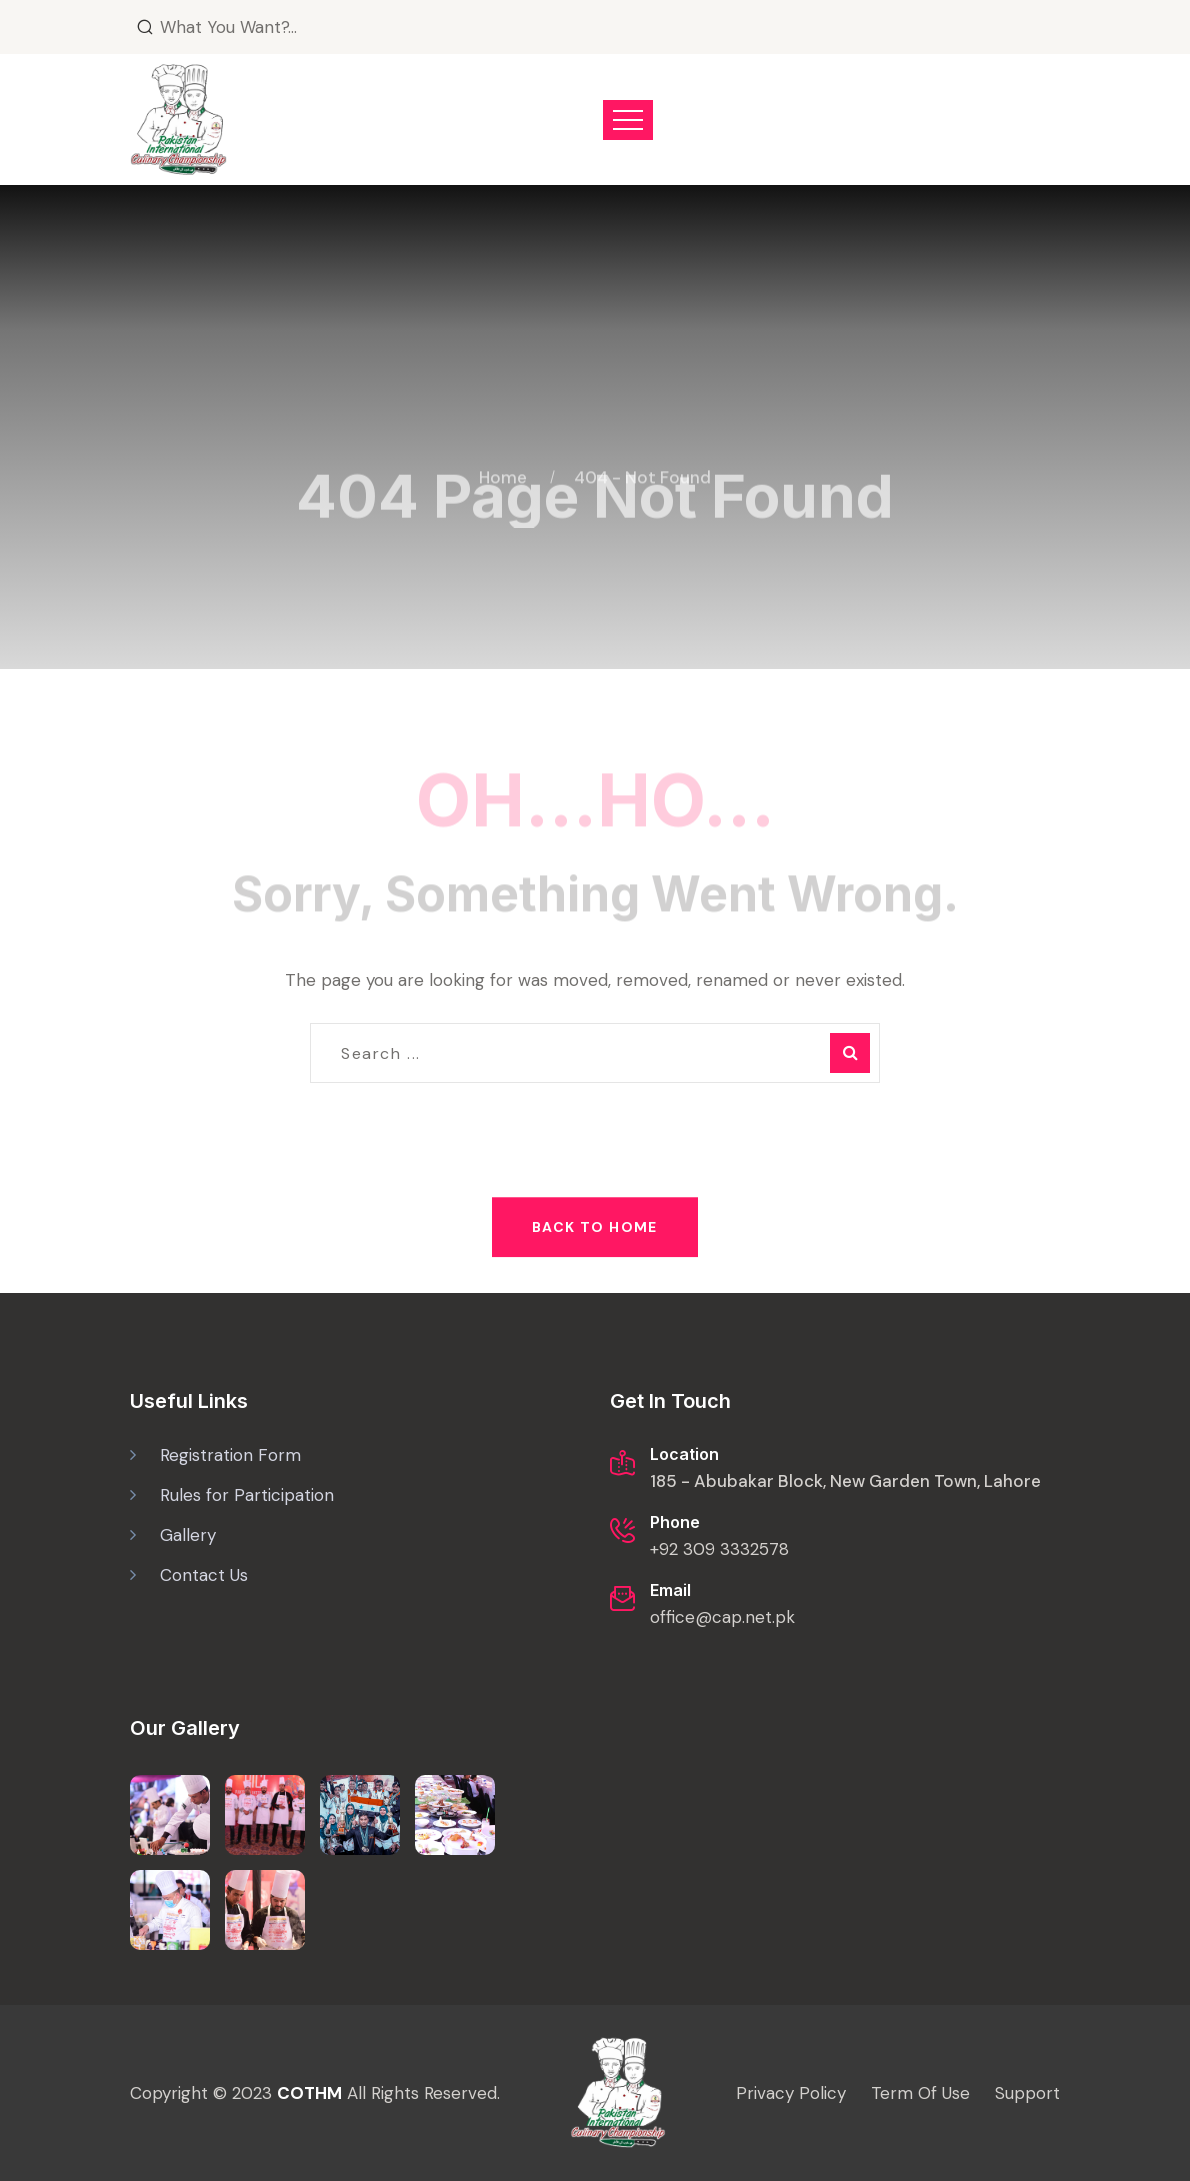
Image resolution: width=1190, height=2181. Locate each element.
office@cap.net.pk (722, 1617)
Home (507, 466)
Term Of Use (920, 2093)
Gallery (188, 1535)
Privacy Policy (791, 2093)
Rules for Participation (247, 1495)
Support (1027, 2093)
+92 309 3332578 (719, 1549)
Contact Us (204, 1575)
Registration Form (230, 1455)
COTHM (309, 2093)
